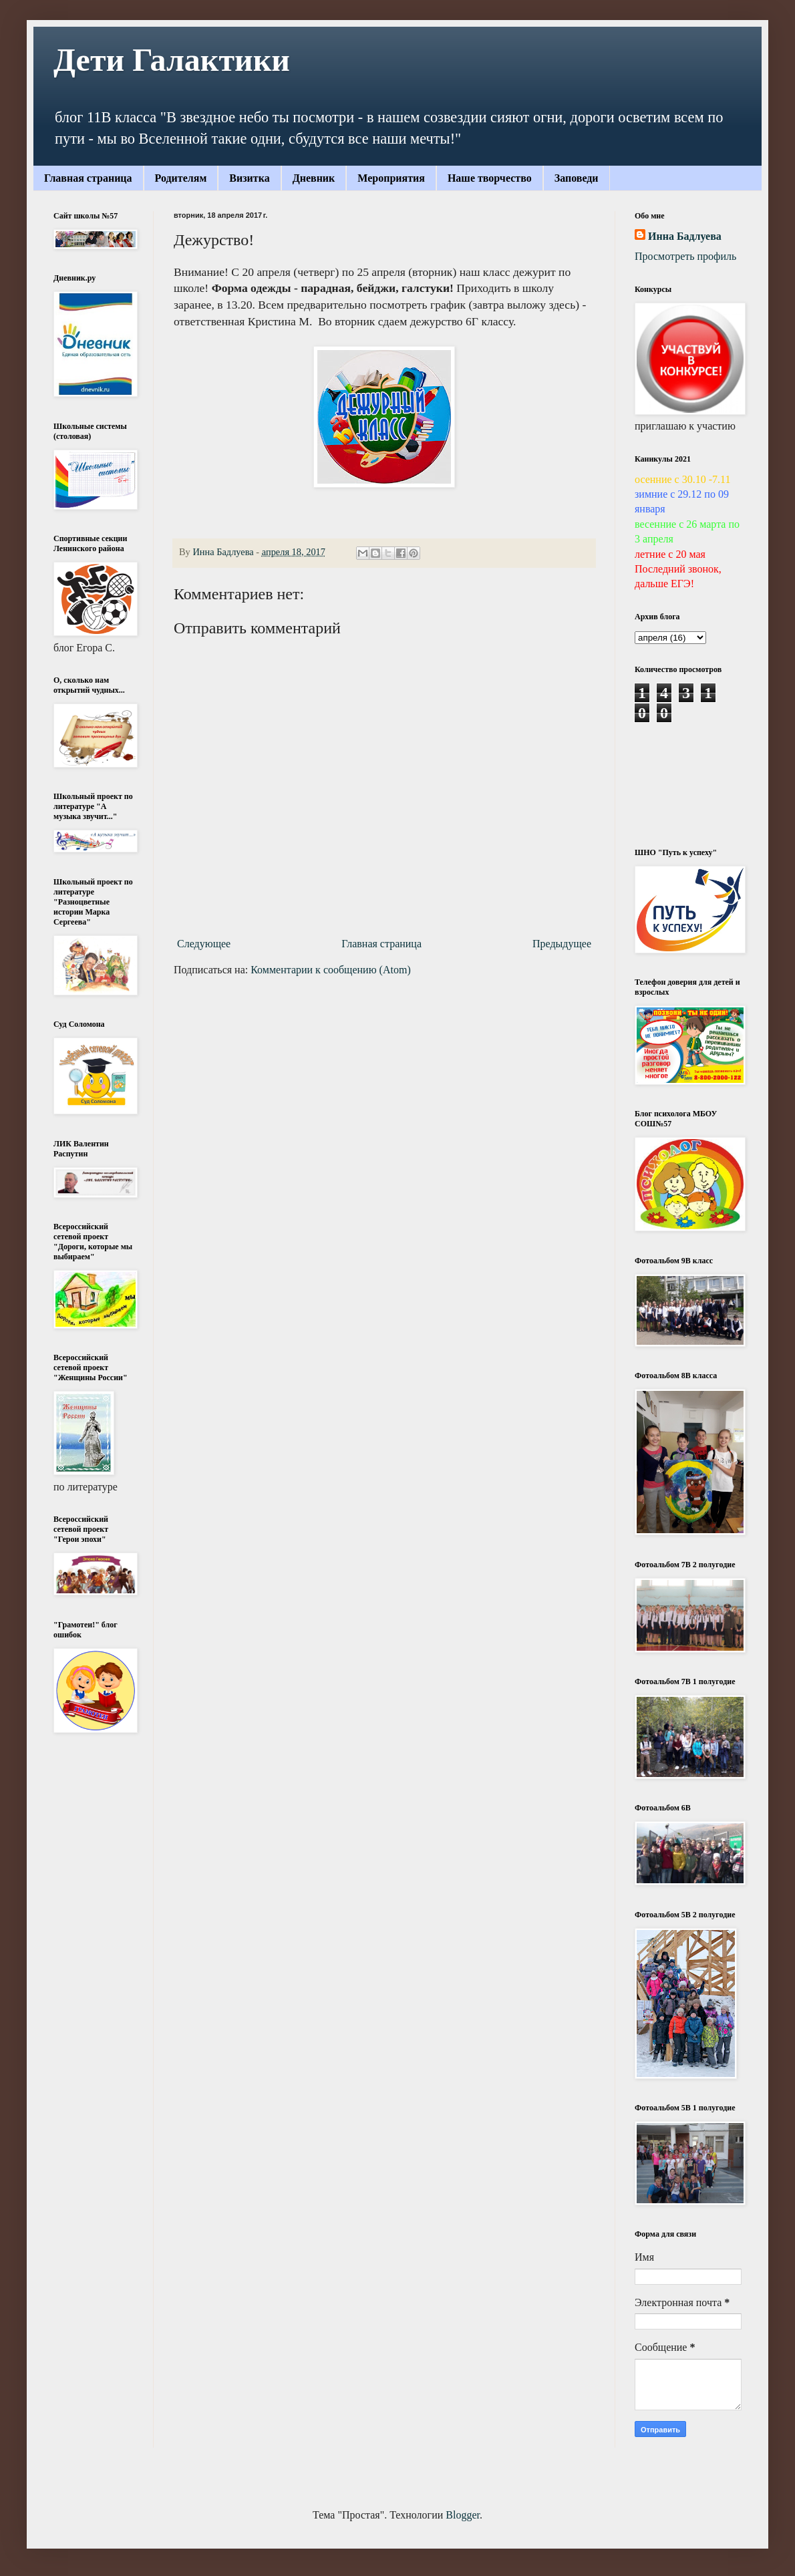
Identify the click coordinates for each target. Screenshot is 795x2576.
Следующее (203, 943)
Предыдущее (561, 943)
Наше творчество (490, 178)
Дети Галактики (171, 59)
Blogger (463, 2515)
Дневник (314, 178)
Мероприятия (391, 178)
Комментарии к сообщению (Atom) (331, 969)
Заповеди (576, 178)
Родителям (181, 178)
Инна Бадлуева (685, 236)
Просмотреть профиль (685, 256)
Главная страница (88, 178)
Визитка (249, 178)
